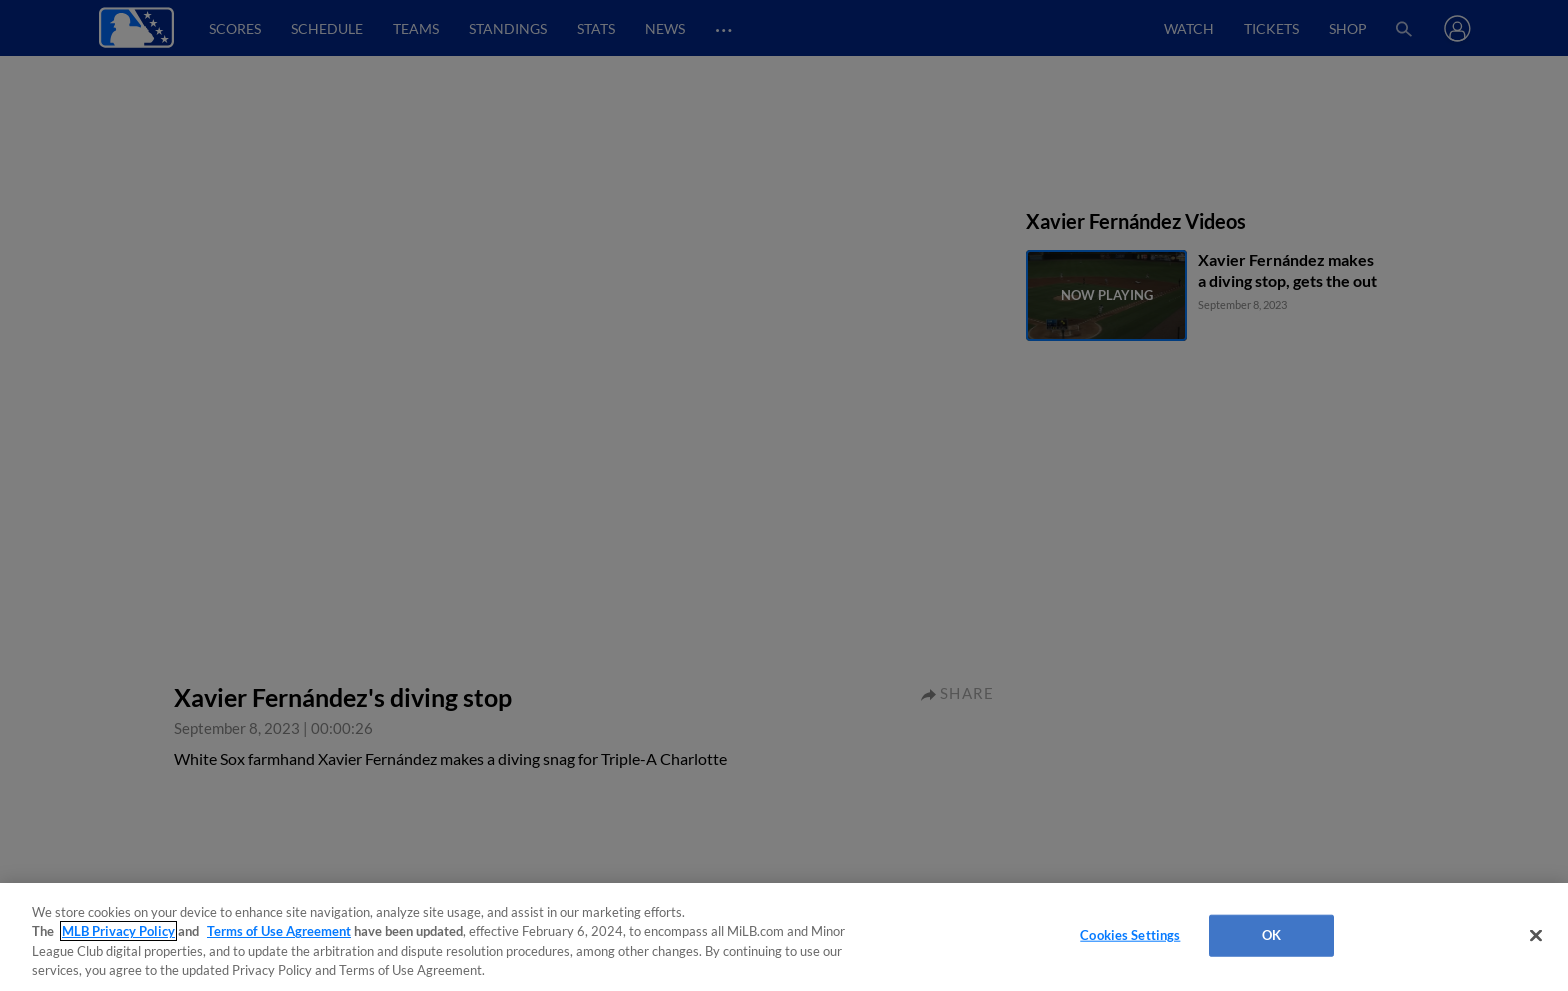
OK (1271, 935)
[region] (784, 937)
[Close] (1536, 935)
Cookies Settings (1130, 935)
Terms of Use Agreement (279, 931)
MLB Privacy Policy (118, 931)
